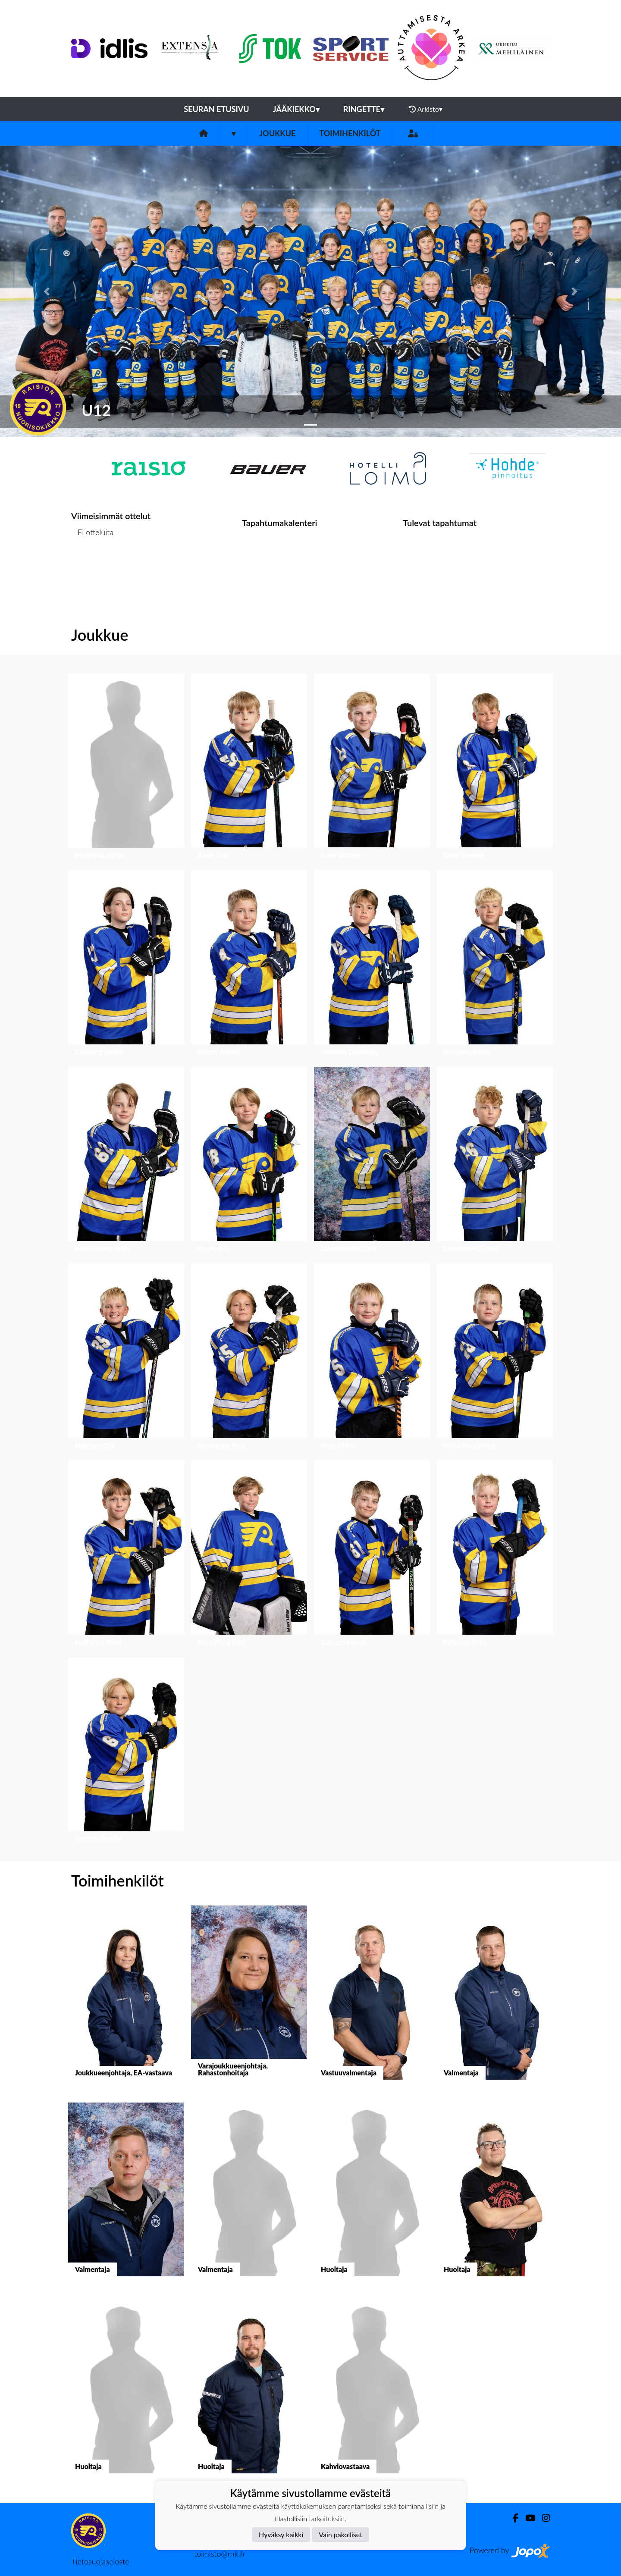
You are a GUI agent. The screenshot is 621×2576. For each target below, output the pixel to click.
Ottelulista (92, 565)
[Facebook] (512, 2518)
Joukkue (277, 133)
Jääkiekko (296, 109)
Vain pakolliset (340, 2534)
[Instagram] (542, 2518)
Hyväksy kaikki (281, 2534)
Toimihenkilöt (349, 133)
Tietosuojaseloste (100, 2561)
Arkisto (425, 109)
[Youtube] (526, 2518)
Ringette (363, 109)
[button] (46, 291)
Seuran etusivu (216, 109)
